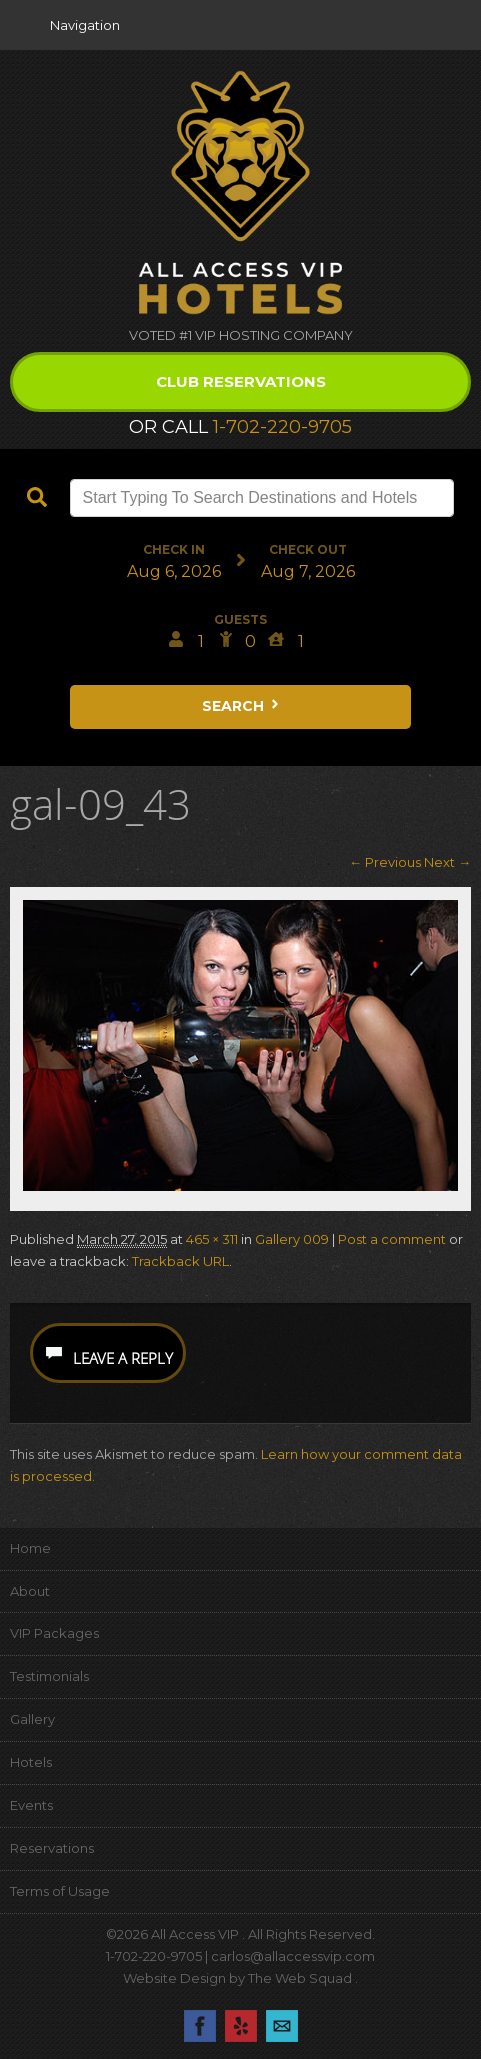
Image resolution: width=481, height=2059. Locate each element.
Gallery (32, 1719)
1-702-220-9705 (282, 427)
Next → (447, 862)
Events (31, 1805)
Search (242, 706)
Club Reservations (241, 381)
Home (30, 1548)
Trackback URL (180, 1261)
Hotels (31, 1762)
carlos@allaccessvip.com (293, 1956)
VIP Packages (54, 1633)
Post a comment (392, 1239)
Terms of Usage (60, 1891)
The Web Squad (301, 1978)
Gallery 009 (292, 1239)
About (30, 1591)
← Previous (385, 862)
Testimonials (49, 1676)
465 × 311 (212, 1239)
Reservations (52, 1848)
